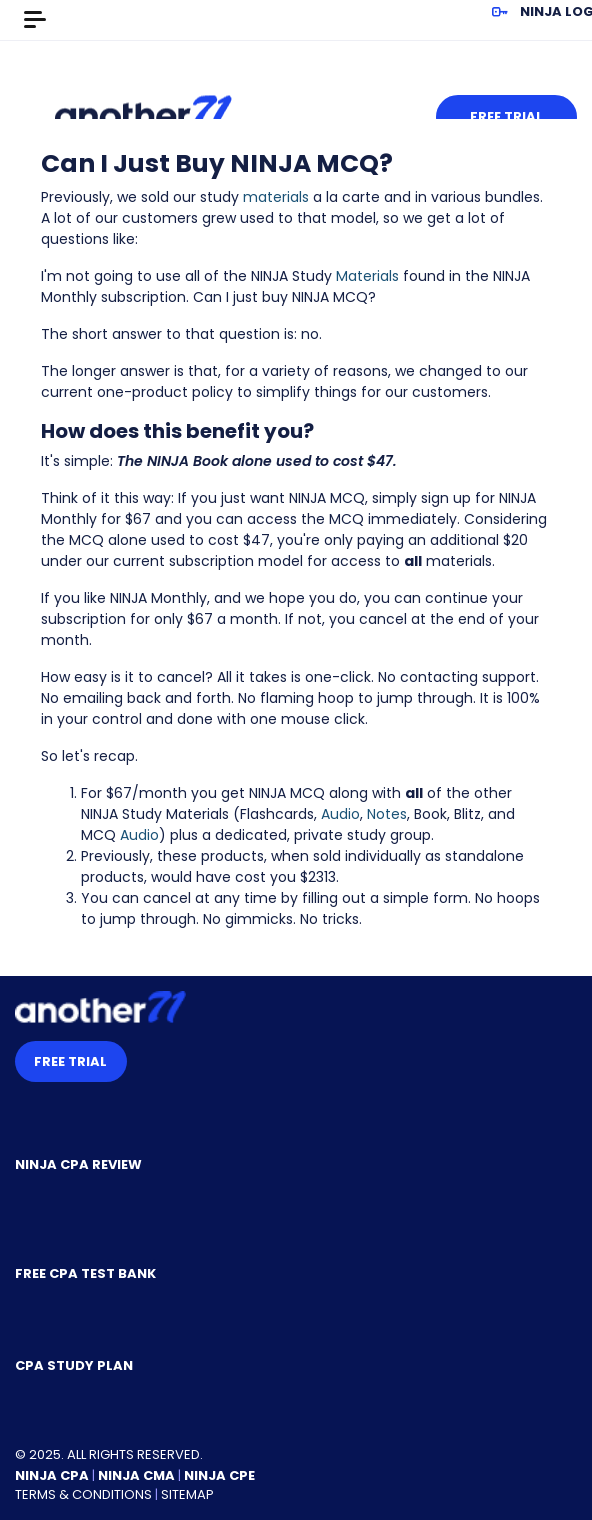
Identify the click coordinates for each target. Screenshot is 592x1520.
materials (276, 197)
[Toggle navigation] (35, 20)
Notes (387, 814)
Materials (367, 276)
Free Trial (506, 116)
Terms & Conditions (83, 1494)
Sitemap (187, 1494)
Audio (340, 814)
